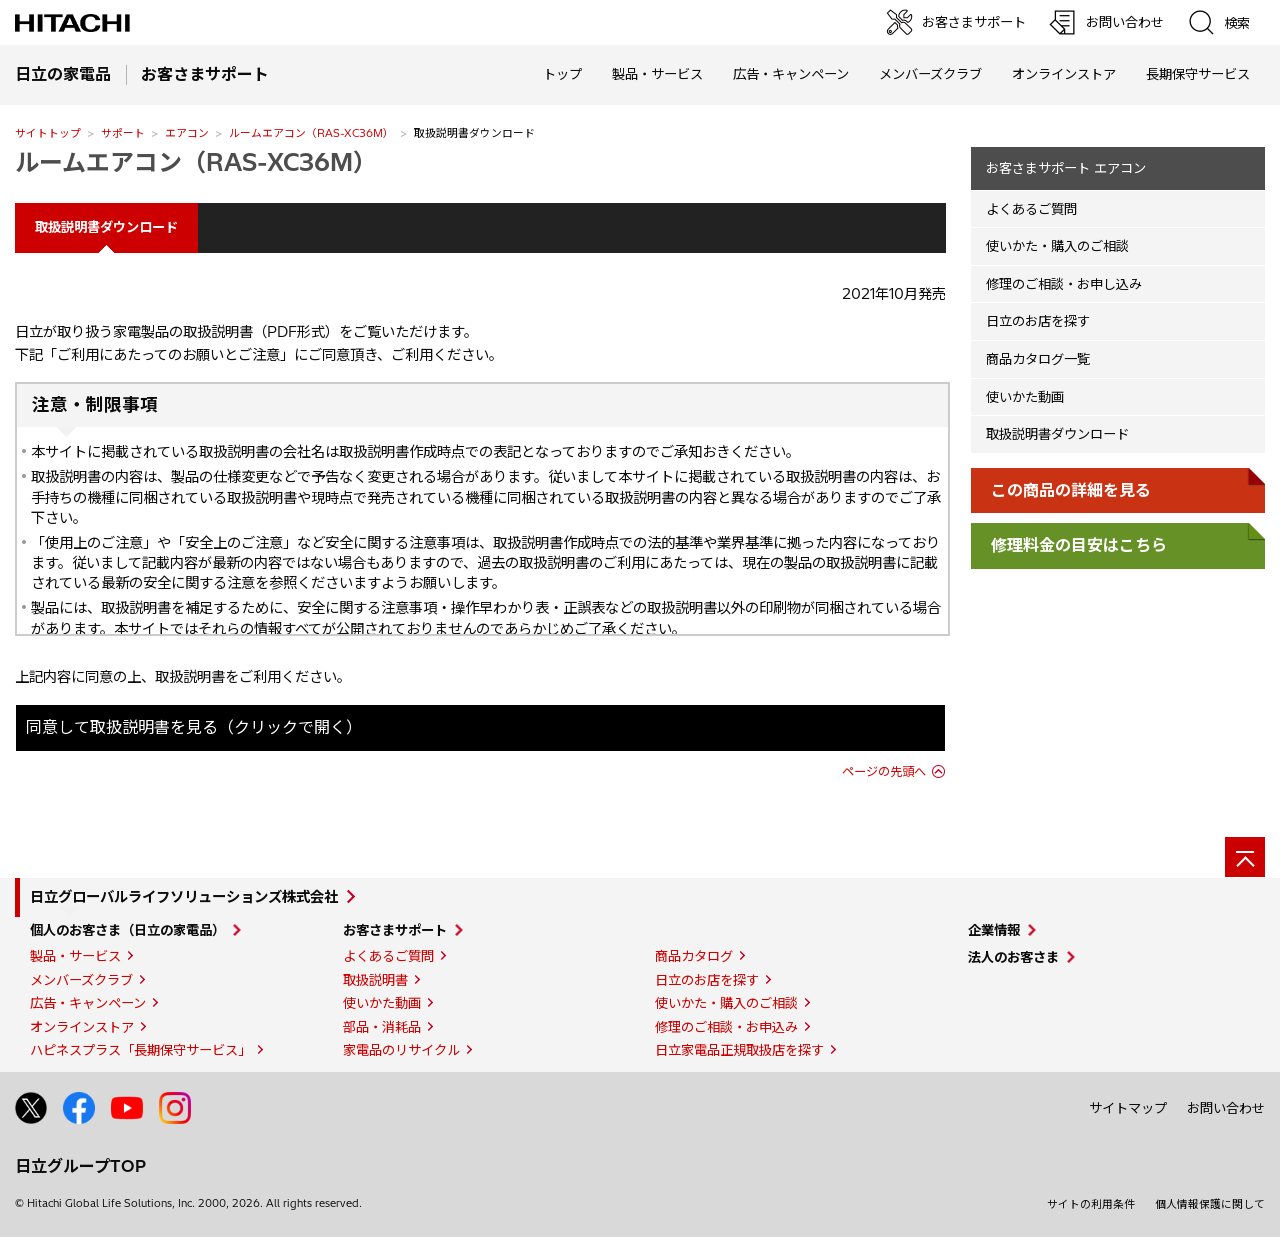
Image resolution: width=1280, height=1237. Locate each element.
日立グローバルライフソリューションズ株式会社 (184, 897)
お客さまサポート (395, 930)
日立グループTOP (80, 1166)
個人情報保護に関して (1210, 1204)
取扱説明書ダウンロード (1057, 434)
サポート (123, 133)
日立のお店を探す (1038, 321)
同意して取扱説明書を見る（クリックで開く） (194, 727)
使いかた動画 (1025, 397)
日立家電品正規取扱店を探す (739, 1050)
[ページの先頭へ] (1245, 857)
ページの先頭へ (884, 771)
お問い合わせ (1226, 1108)
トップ (562, 74)
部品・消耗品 (382, 1027)
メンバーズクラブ (930, 74)
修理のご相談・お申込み (726, 1027)
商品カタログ (694, 956)
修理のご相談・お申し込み (1064, 284)
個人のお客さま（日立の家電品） (127, 930)
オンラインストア (1064, 74)
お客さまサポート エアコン (1066, 168)
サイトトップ (48, 133)
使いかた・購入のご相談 (1057, 246)
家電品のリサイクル (401, 1050)
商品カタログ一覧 (1038, 359)
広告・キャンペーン (88, 1003)
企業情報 (994, 930)
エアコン (187, 133)
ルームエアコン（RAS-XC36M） (311, 133)
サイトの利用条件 (1091, 1204)
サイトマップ (1128, 1108)
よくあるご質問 (1031, 209)
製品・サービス (75, 956)
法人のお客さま (1013, 957)
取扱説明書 (375, 980)
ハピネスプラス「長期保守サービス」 (140, 1050)
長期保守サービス (1198, 74)
